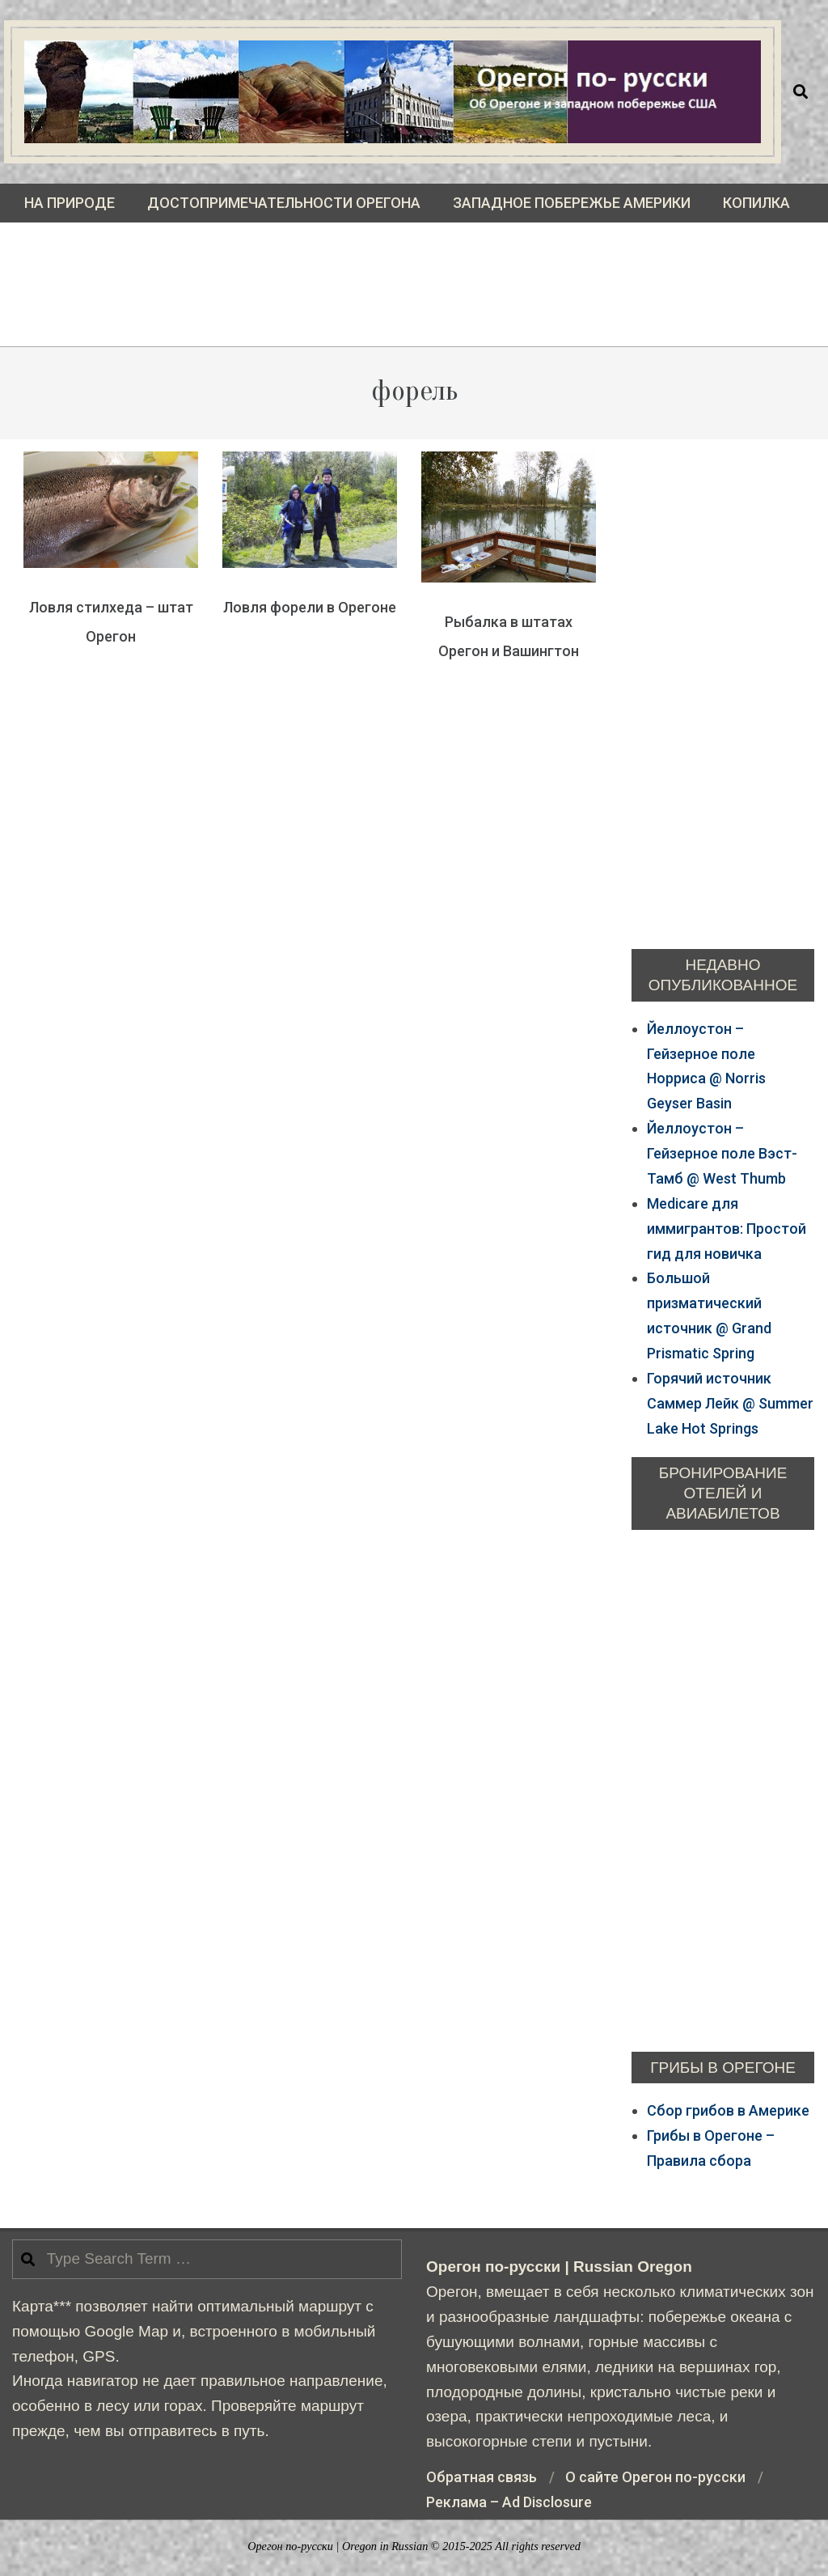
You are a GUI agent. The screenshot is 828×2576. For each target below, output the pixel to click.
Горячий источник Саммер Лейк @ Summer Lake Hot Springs (730, 1403)
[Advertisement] (414, 297)
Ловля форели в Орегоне (309, 607)
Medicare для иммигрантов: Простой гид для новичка (726, 1228)
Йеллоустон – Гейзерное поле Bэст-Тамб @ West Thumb (722, 1153)
